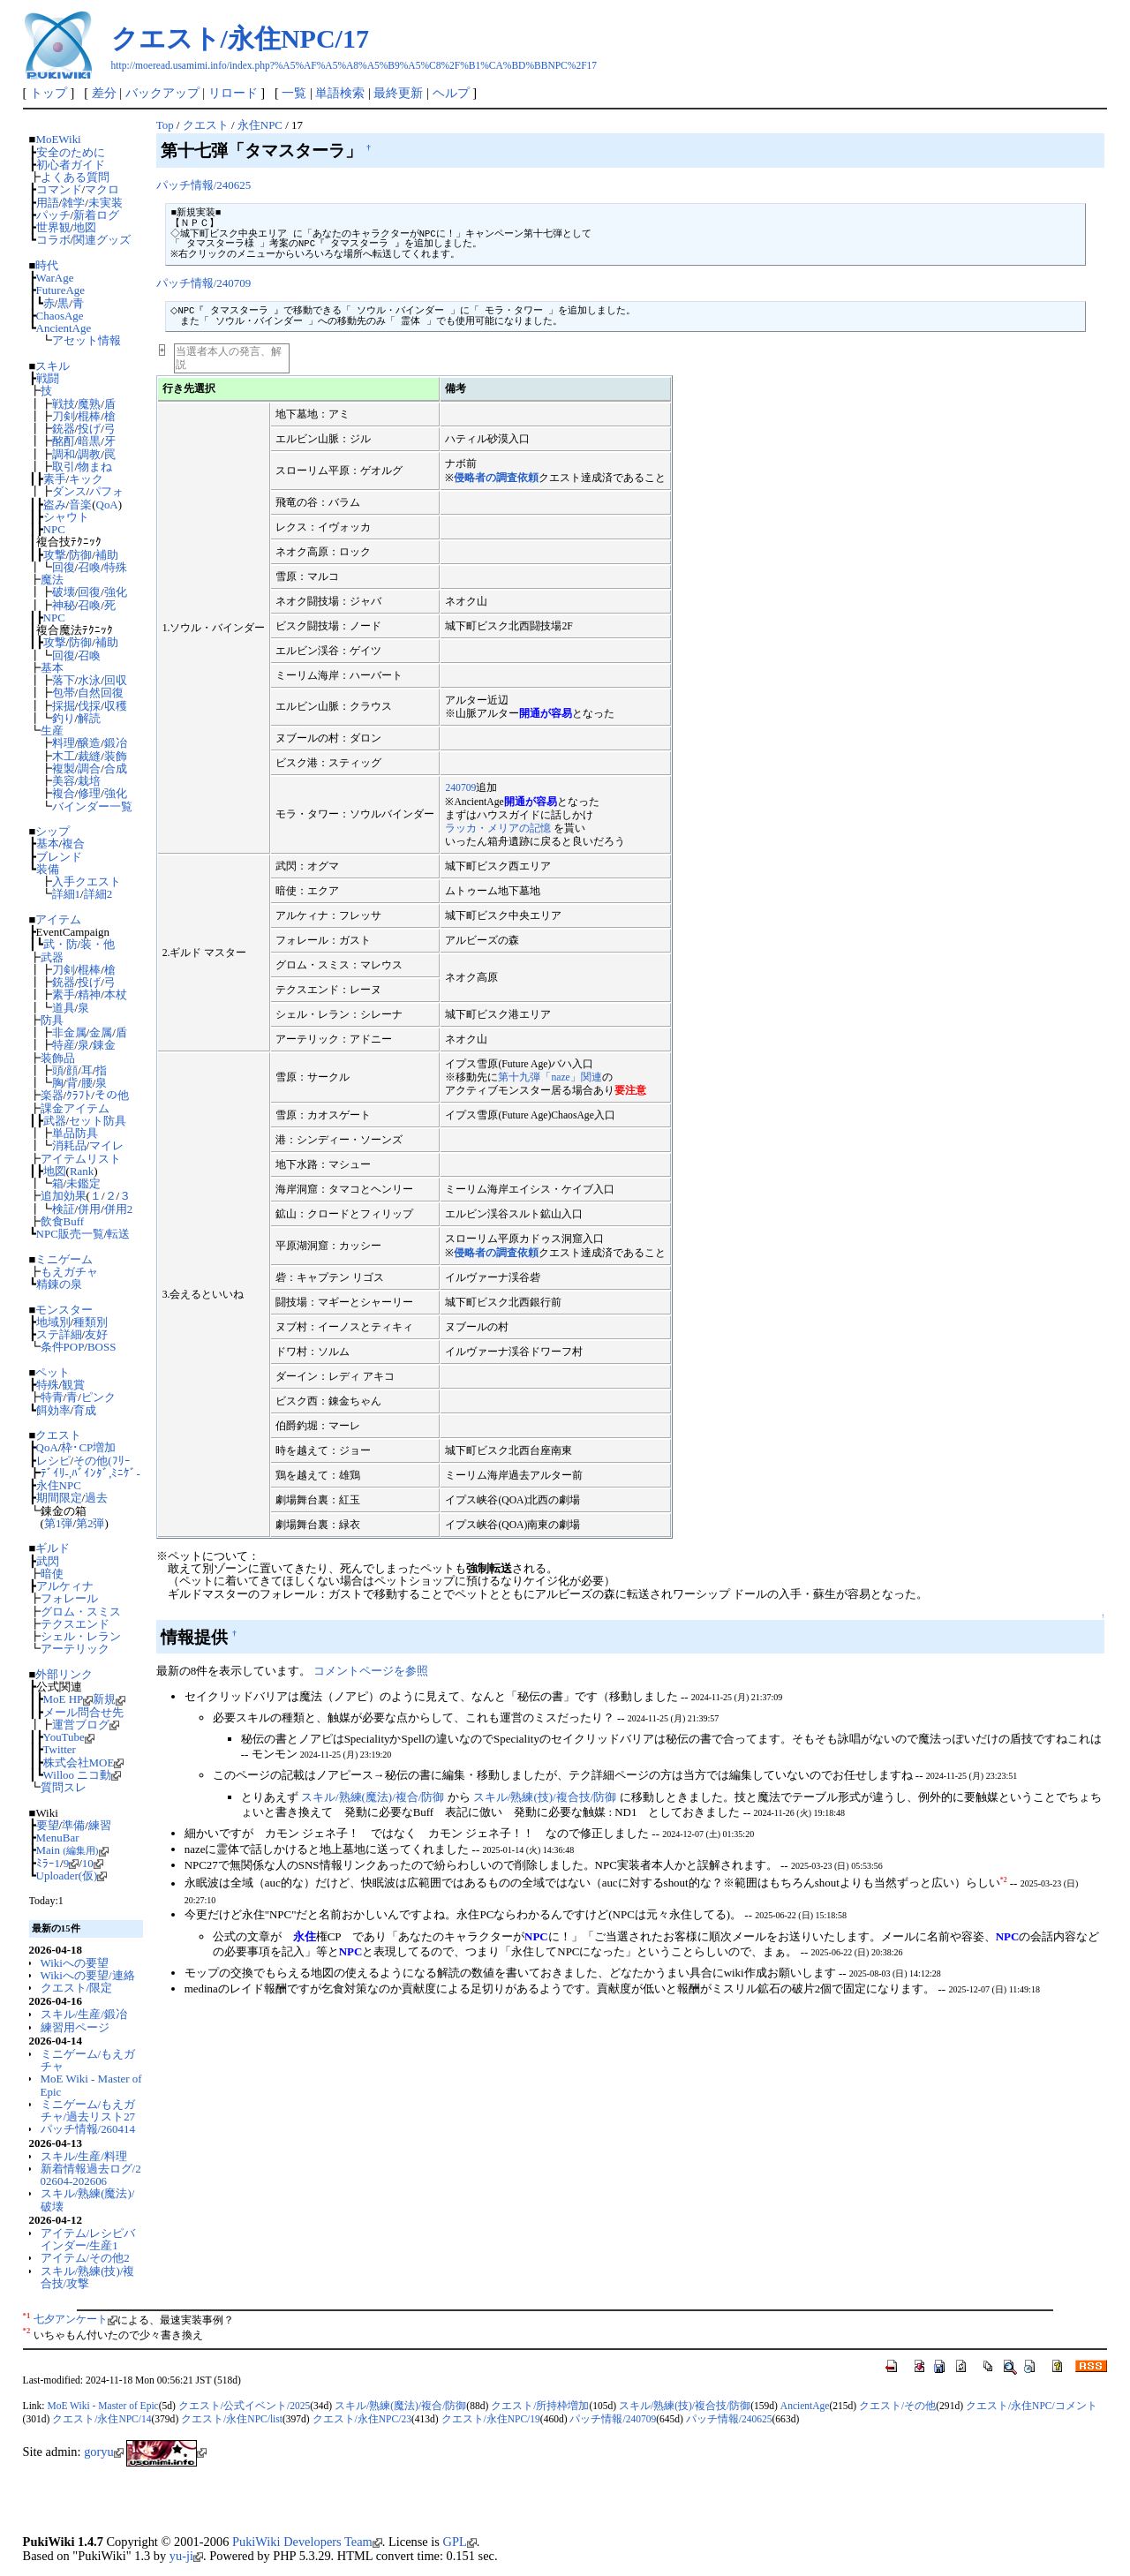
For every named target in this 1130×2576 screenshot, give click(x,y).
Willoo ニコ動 (82, 1774)
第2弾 (90, 1523)
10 (92, 1863)
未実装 (105, 202)
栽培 (89, 780)
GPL (460, 2542)
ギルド (52, 1548)
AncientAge (64, 328)
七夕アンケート (75, 2319)
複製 (63, 768)
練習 (99, 1825)
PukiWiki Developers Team (307, 2542)
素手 (54, 479)
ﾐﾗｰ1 (48, 1863)
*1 (27, 2315)
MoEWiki (57, 139)
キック (86, 479)
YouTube (68, 1737)
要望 (47, 1825)
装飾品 (58, 1058)
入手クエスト (86, 881)
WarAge (55, 277)
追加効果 (64, 1195)
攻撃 (54, 554)
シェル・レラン (81, 1636)
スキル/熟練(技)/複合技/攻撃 (88, 2277)
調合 (89, 768)
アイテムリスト (81, 1158)
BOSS (101, 1346)
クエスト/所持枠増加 (540, 2405)
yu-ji (186, 2556)
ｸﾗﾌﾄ (78, 1095)
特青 (52, 1397)
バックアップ (162, 93)
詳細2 (98, 893)
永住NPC (58, 1485)
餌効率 (53, 1410)
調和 (63, 454)
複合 (63, 793)
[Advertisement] (229, 2505)
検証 (63, 1209)
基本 (52, 667)
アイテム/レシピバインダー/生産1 (88, 2239)
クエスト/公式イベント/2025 (244, 2405)
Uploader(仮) (72, 1875)
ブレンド (59, 856)
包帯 (63, 692)
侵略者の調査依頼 (496, 478)
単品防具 (75, 1133)
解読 (89, 718)
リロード (233, 93)
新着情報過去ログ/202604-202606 (91, 2175)
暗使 (52, 1573)
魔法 (52, 579)
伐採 (89, 705)
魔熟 (89, 404)
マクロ (102, 189)
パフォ (106, 491)
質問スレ (64, 1787)
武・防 (60, 944)
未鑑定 (83, 1183)
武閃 (47, 1561)
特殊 (115, 567)
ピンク (98, 1397)
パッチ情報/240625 (203, 185)
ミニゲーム (64, 1259)
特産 (63, 1044)
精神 (89, 994)
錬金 (104, 1044)
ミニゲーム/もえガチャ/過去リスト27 (88, 2110)
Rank (82, 1171)
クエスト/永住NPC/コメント (1031, 2405)
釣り (63, 718)
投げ (89, 428)
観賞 (73, 1384)
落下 (63, 680)
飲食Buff (63, 1221)
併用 (89, 1209)
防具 (52, 1020)
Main (72, 1850)
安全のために (70, 152)
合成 (115, 768)
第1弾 (58, 1523)
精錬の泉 (59, 1284)
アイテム (58, 919)
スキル (52, 366)
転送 (118, 1233)
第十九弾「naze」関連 (549, 1077)
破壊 (63, 592)
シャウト (66, 516)
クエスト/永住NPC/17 (240, 38)
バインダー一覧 (92, 806)
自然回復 (101, 692)
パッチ (53, 215)
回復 (63, 567)
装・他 (97, 944)
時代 (46, 265)
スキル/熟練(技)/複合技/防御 (544, 1797)
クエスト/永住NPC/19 (490, 2419)
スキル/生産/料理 (84, 2156)
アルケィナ (65, 1586)
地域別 (53, 1322)
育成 (84, 1410)
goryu (104, 2451)
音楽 (80, 504)
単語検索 (340, 93)
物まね (95, 466)
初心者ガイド (70, 164)
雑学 (73, 202)
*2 (1003, 1880)
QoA (107, 504)
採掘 (63, 705)
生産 (52, 730)
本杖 (115, 994)
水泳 (89, 680)
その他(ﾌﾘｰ (101, 1460)
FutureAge (60, 290)
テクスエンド (75, 1624)
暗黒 (89, 441)
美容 (63, 780)
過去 (96, 1497)
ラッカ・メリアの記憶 (498, 828)
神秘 (63, 605)
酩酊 (63, 441)
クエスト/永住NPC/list (231, 2419)
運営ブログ (85, 1724)
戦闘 (47, 378)
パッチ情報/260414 (88, 2128)
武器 (52, 957)
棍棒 (89, 416)
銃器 (63, 428)
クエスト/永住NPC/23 (362, 2419)
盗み (54, 504)
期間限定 (59, 1497)
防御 (80, 554)
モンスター (64, 1309)
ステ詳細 (59, 1334)
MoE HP (68, 1699)
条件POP (63, 1346)
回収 (115, 680)
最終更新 (398, 93)
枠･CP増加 (88, 1447)
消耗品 (69, 1145)
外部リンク (64, 1674)
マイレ (106, 1145)
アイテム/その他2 (85, 2257)
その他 (111, 1095)
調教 (89, 454)
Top (165, 125)
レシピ (53, 1460)
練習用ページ (75, 2027)
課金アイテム (75, 1108)
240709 (460, 788)
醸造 (89, 742)
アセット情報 (86, 340)
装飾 (115, 756)
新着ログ (96, 215)
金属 (100, 1032)
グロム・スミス (81, 1611)
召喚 (89, 567)
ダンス (69, 491)
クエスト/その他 (897, 2405)
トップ (48, 93)
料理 (63, 742)
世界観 (53, 227)
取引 (63, 466)
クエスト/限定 (77, 1987)
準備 (73, 1825)
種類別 (90, 1322)
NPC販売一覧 (70, 1233)
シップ (52, 831)
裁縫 (89, 756)
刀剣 (63, 416)
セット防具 (97, 1120)
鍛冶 (115, 742)
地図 (84, 227)
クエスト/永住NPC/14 (101, 2419)
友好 (96, 1334)
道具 (63, 1007)
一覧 (294, 93)
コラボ (53, 239)
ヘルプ (451, 93)
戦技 (63, 404)
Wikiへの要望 (75, 1963)
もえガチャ (69, 1271)
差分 (104, 93)
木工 (63, 756)
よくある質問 (75, 177)
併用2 (118, 1209)
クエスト (58, 1435)
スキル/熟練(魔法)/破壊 (88, 2199)
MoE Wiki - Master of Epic (91, 2085)
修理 (89, 793)
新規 (109, 1699)
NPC (54, 529)
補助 (106, 554)
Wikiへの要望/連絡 (88, 1975)
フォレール (69, 1598)
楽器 (52, 1095)
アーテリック (75, 1648)
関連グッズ (102, 239)
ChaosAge (60, 315)
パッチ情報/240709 (203, 283)
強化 (115, 592)
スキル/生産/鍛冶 (84, 2014)
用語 (47, 202)
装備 (47, 869)
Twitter (59, 1749)
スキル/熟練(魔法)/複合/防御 (372, 1797)
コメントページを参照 (370, 1670)
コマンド (59, 189)
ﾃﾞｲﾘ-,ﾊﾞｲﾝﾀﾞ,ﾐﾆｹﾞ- (90, 1473)
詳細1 (66, 893)
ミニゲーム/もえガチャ (88, 2060)
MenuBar (57, 1837)
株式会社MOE (83, 1762)
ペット (52, 1372)
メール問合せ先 (83, 1712)
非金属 (69, 1032)
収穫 (115, 705)
